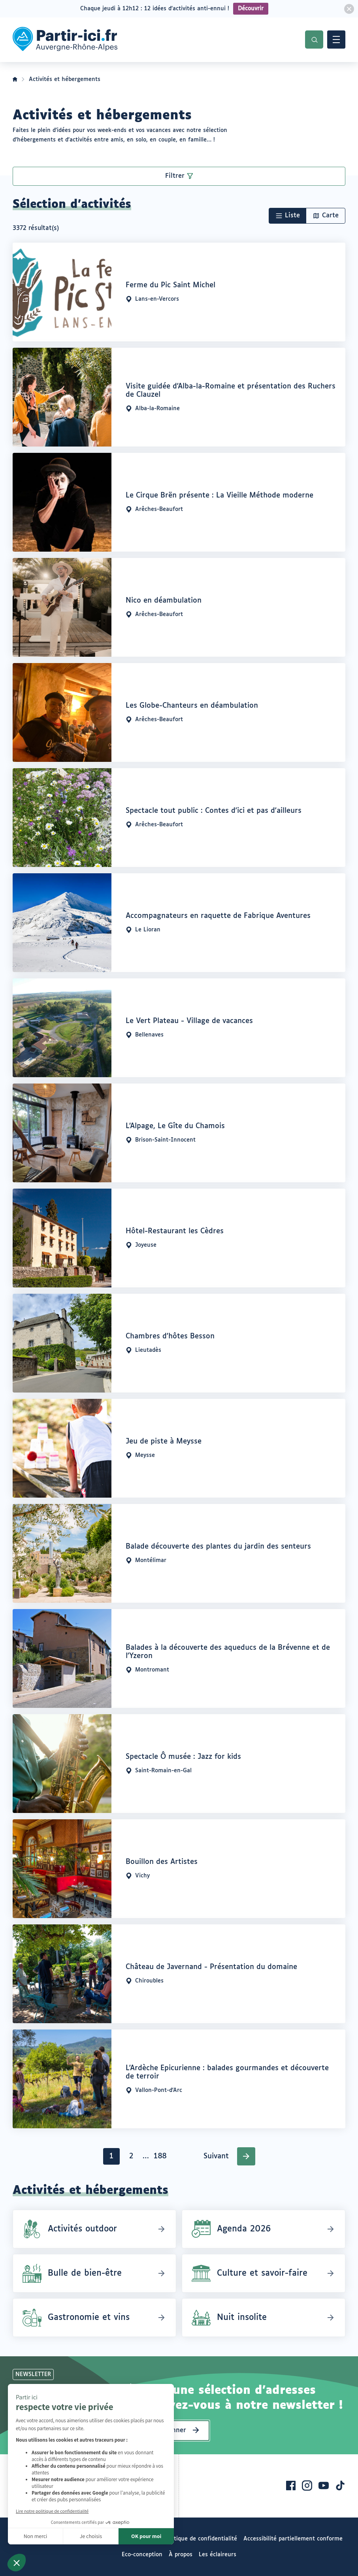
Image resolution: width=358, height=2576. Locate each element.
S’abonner (171, 2430)
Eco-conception (142, 2554)
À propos (180, 2554)
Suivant (216, 2156)
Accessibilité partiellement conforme (293, 2539)
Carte (330, 215)
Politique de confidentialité (200, 2539)
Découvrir (251, 8)
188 (161, 2158)
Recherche (314, 39)
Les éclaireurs (217, 2554)
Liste (292, 215)
